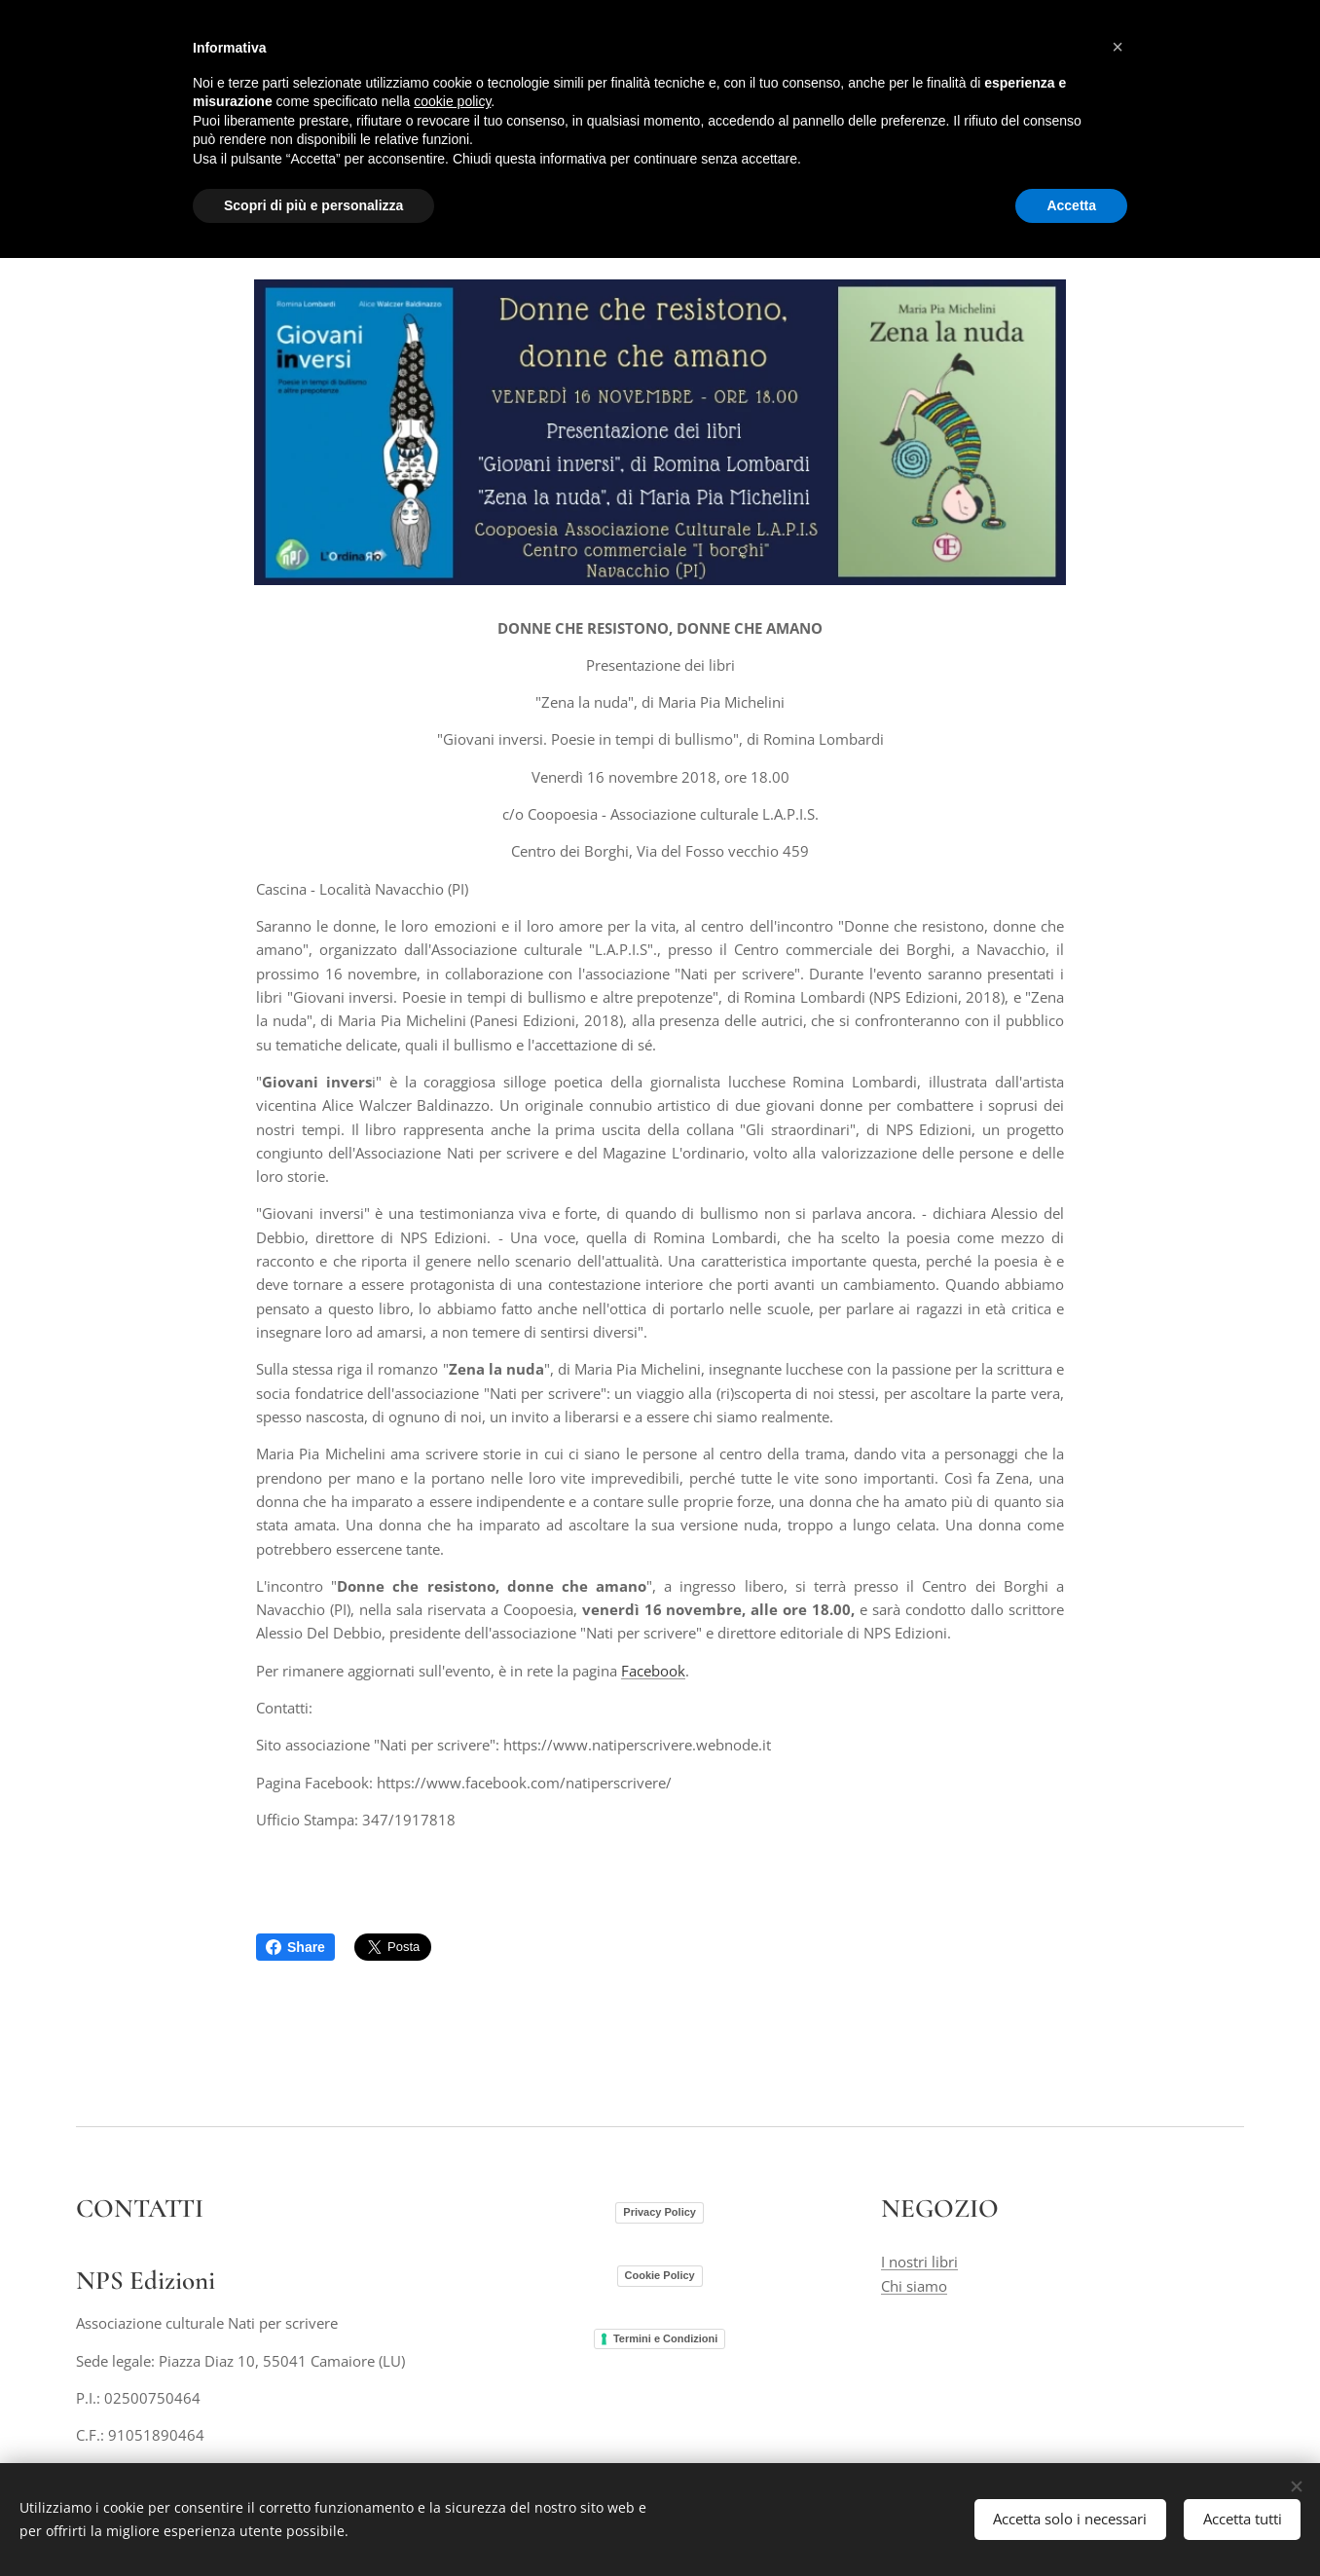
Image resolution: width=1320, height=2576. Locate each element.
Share (295, 1947)
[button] (1117, 46)
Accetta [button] (1071, 205)
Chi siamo (914, 2285)
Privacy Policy (660, 2212)
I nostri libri (919, 2261)
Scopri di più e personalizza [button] (313, 205)
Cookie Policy (660, 2274)
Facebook (653, 1670)
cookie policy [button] (452, 101)
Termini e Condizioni (665, 2337)
